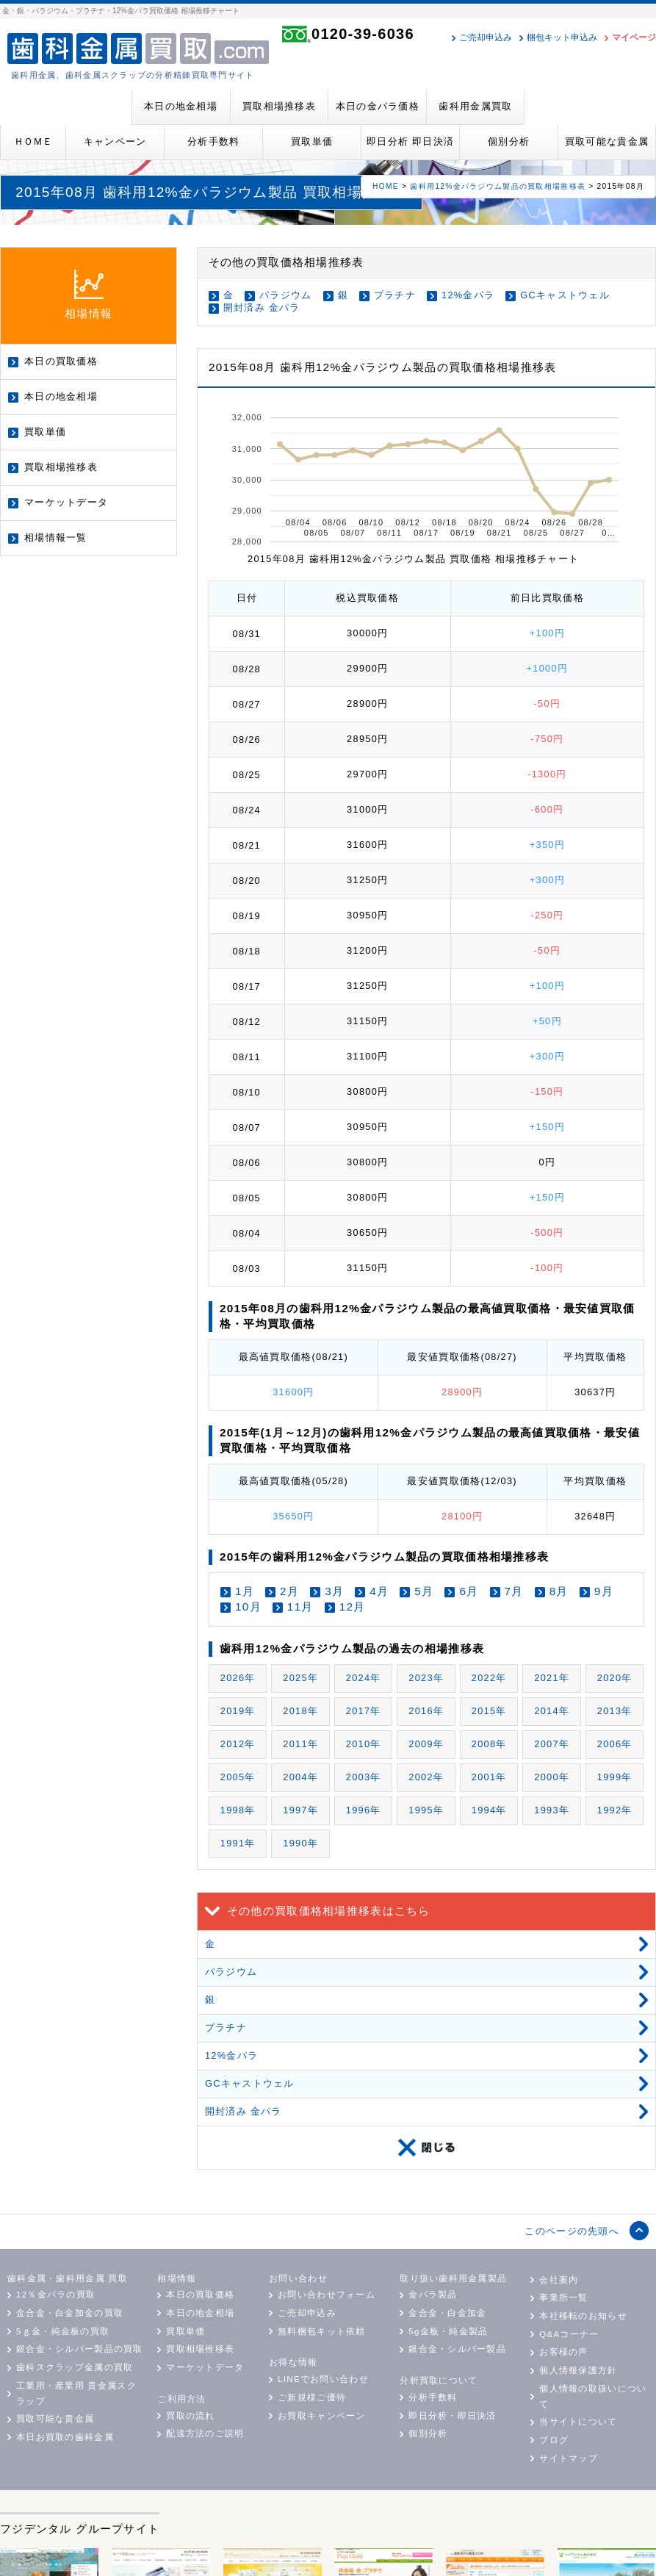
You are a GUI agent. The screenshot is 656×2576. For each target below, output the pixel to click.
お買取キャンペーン (322, 2415)
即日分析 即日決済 (410, 141)
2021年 (551, 1677)
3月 (334, 1591)
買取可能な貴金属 (607, 141)
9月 (603, 1591)
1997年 (300, 1810)
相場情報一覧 (55, 537)
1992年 (614, 1810)
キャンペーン (115, 141)
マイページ (634, 37)
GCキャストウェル (565, 295)
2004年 (300, 1776)
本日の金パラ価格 (377, 106)
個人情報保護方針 (578, 2370)
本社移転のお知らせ (583, 2315)
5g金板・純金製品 (448, 2331)
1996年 (363, 1810)
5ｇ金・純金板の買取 (62, 2331)
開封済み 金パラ (261, 307)
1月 (244, 1591)
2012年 (238, 1743)
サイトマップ (568, 2458)
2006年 (614, 1743)
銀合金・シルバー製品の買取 (79, 2349)
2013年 (614, 1710)
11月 (300, 1606)
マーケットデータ (66, 502)
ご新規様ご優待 (312, 2397)
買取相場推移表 (279, 106)
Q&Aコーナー (569, 2334)
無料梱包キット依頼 (322, 2331)
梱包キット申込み (562, 37)
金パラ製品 (432, 2294)
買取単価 (312, 141)
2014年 (551, 1710)
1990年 (300, 1843)
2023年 (426, 1677)
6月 (468, 1591)
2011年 (300, 1743)
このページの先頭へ (572, 2231)
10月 (248, 1606)
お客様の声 (563, 2351)
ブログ (554, 2440)
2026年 (238, 1677)
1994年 (489, 1810)
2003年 (363, 1776)
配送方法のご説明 (205, 2433)
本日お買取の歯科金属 (65, 2437)
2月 (289, 1591)
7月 (514, 1591)
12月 (352, 1606)
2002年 (426, 1776)
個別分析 (509, 141)
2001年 (489, 1776)
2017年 (363, 1710)
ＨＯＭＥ (33, 141)
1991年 (238, 1843)
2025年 (300, 1677)
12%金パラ (467, 295)
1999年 (614, 1776)
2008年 (489, 1743)
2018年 (300, 1710)
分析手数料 (213, 141)
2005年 (238, 1776)
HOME (385, 186)
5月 (423, 1591)
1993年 (551, 1810)
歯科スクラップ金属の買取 (74, 2367)
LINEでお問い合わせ (323, 2379)
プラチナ (395, 295)
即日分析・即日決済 (452, 2415)
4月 (379, 1591)
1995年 (426, 1810)
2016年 (426, 1710)
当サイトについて (578, 2421)
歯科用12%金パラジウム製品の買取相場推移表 (497, 186)
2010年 (363, 1743)
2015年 (489, 1710)
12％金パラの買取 (55, 2294)
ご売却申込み (485, 37)
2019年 (238, 1710)
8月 (559, 1591)
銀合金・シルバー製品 (457, 2349)
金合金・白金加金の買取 (69, 2313)
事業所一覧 (563, 2297)
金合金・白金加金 (447, 2313)
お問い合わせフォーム (326, 2294)
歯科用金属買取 (475, 106)
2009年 (426, 1743)
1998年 (238, 1810)
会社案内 (558, 2279)
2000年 (551, 1776)
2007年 (551, 1743)
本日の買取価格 (61, 361)
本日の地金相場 (180, 106)
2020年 (614, 1677)
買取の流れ (190, 2415)
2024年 (363, 1677)
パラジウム (285, 295)
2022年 (489, 1677)
